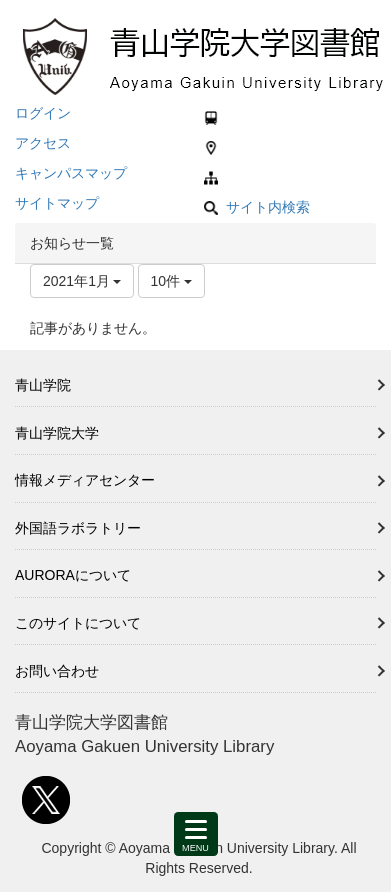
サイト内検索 (257, 207)
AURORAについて (73, 575)
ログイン (43, 113)
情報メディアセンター (85, 480)
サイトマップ (57, 203)
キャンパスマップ (71, 173)
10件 (171, 281)
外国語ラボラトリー (78, 528)
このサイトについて (78, 623)
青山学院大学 (57, 433)
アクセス (43, 143)
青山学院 (43, 385)
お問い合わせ (57, 671)
